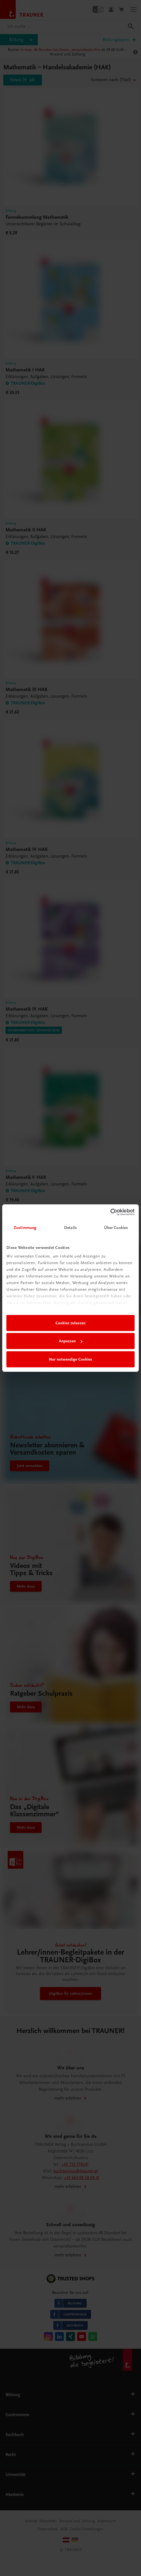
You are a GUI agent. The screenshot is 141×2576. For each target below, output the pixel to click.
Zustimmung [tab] (25, 1227)
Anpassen (70, 1340)
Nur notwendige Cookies (70, 1359)
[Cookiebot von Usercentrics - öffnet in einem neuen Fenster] (110, 1212)
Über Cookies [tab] (116, 1227)
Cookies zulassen (70, 1322)
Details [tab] (70, 1227)
